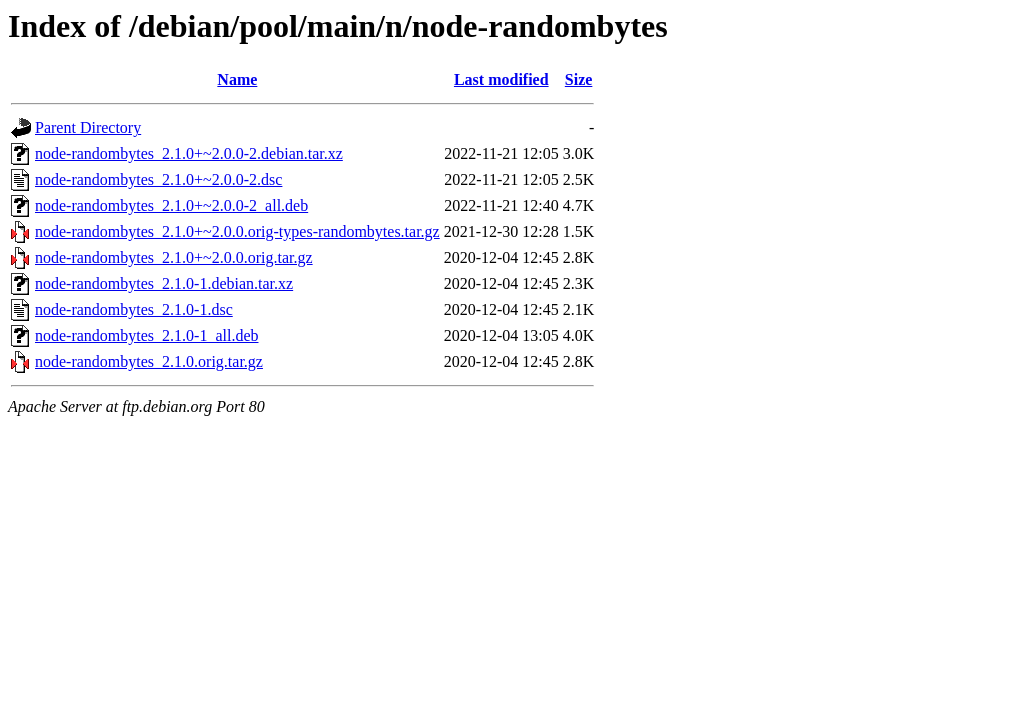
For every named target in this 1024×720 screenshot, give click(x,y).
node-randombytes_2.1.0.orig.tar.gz (149, 361)
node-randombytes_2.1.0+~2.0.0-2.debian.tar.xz (189, 153)
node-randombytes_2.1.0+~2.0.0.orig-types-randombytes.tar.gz (237, 231)
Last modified (501, 79)
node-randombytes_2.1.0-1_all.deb (147, 335)
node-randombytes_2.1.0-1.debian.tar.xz (164, 283)
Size (579, 79)
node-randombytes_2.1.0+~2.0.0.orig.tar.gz (174, 257)
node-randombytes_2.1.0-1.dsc (134, 309)
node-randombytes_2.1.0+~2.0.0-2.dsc (158, 179)
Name (237, 79)
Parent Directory (88, 127)
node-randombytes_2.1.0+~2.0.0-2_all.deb (171, 205)
